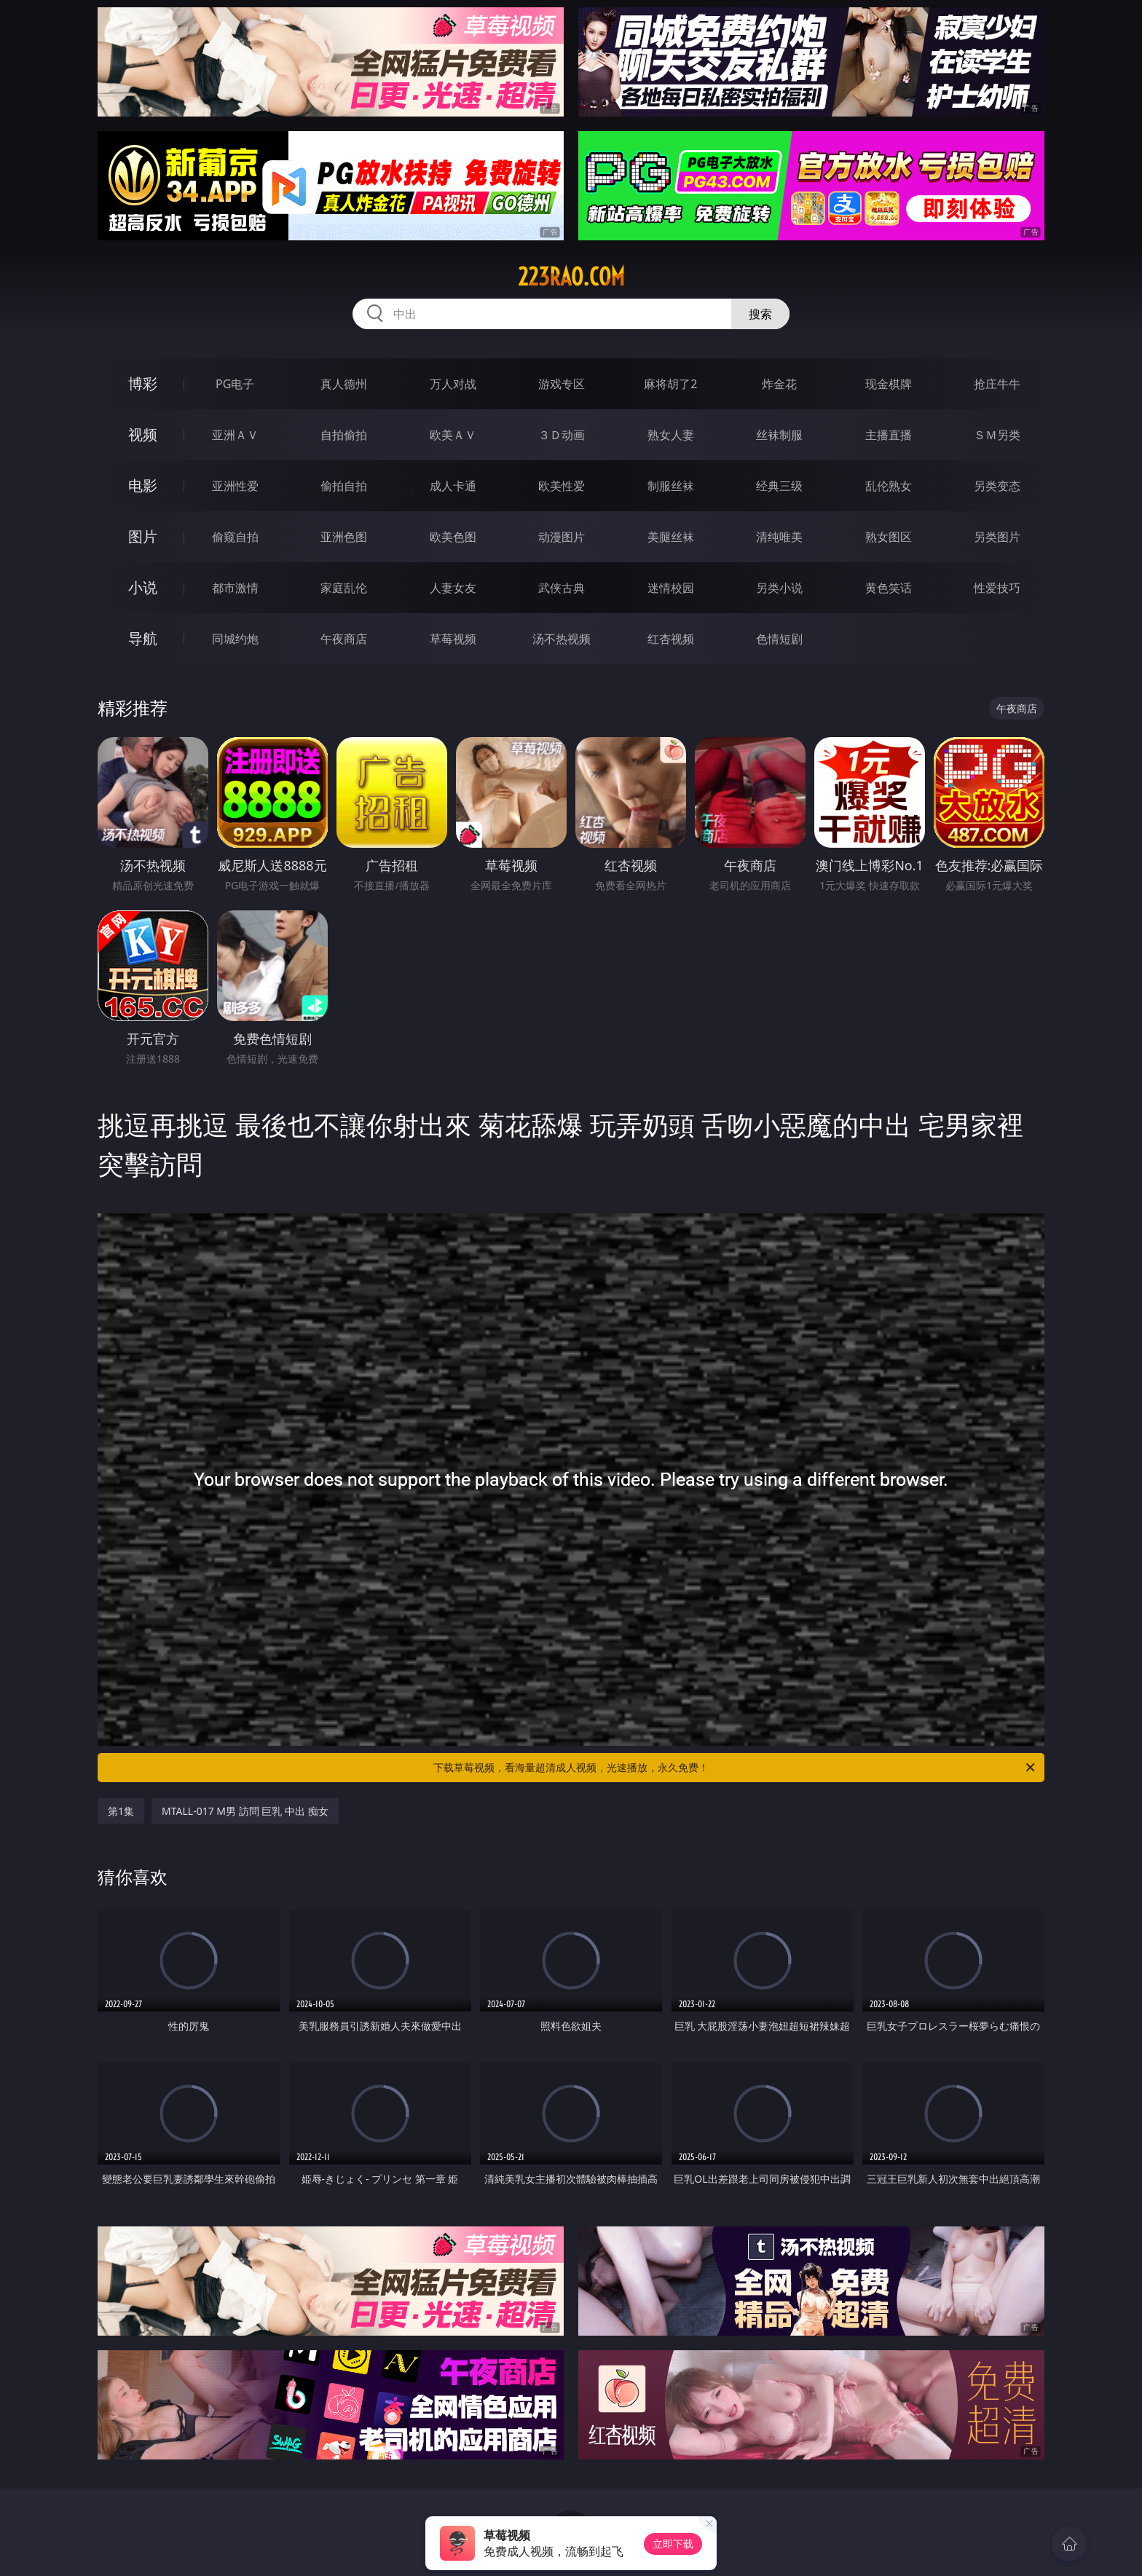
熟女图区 (888, 537)
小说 (142, 587)
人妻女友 (453, 588)
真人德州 (343, 384)
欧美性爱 (561, 486)
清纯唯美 (779, 537)
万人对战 (453, 384)
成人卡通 (453, 486)
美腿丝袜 (670, 537)
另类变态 (997, 486)
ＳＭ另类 (997, 435)
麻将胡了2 (670, 384)
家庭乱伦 (343, 588)
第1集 (121, 1811)
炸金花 (779, 384)
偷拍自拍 (343, 486)
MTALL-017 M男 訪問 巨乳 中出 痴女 (245, 1811)
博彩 (142, 383)
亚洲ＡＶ (235, 435)
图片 (142, 536)
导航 (142, 638)
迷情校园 (670, 588)
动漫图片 (561, 537)
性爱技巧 (997, 588)
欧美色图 (453, 537)
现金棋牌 (888, 384)
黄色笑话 (888, 588)
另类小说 (779, 588)
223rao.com (571, 276)
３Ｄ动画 (561, 435)
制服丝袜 (670, 486)
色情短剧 (779, 639)
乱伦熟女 (888, 486)
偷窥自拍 (235, 537)
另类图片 (997, 537)
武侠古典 (561, 588)
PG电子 (235, 384)
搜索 (760, 314)
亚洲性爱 (235, 486)
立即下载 (673, 2544)
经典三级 (779, 486)
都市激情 (235, 588)
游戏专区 (561, 384)
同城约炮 (235, 639)
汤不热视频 (561, 639)
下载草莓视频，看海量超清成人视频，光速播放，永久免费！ (735, 1767)
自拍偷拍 (343, 435)
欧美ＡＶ (453, 435)
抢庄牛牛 (997, 384)
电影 (142, 485)
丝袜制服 (779, 435)
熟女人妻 (670, 435)
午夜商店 (343, 639)
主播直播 (888, 435)
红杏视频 (670, 639)
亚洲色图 (343, 537)
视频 (142, 434)
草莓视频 (453, 639)
